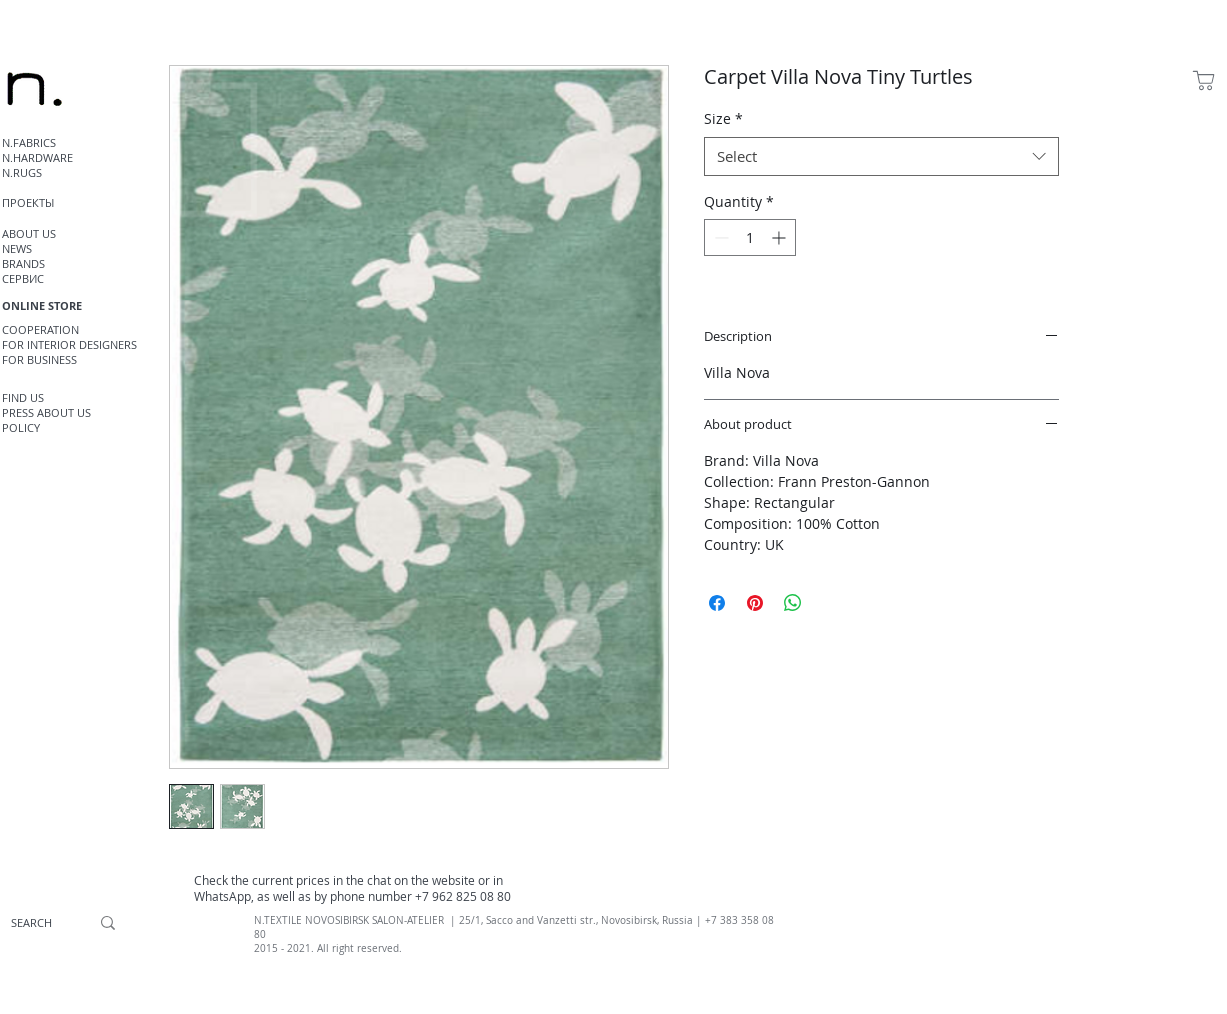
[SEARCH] (31, 923)
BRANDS (23, 263)
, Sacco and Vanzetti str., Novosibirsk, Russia (587, 920)
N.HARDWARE (37, 157)
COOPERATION (40, 329)
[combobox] (881, 156)
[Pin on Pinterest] (755, 603)
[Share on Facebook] (717, 603)
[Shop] (1204, 80)
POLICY (21, 427)
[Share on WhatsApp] (793, 603)
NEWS (17, 248)
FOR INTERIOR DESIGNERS (69, 344)
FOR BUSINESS (39, 359)
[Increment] (780, 237)
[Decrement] (719, 237)
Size (723, 118)
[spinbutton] (750, 237)
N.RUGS (22, 172)
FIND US (23, 397)
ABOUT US (29, 233)
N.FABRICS (29, 142)
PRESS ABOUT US (46, 412)
